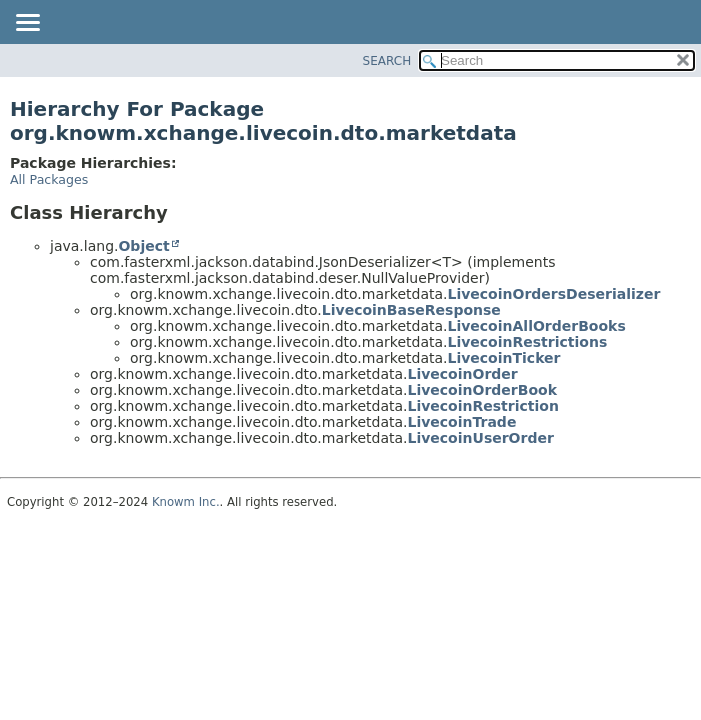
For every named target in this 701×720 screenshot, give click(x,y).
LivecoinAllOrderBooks (536, 326)
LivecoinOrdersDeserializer (553, 294)
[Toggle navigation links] (27, 24)
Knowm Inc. (186, 502)
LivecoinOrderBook (481, 390)
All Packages (49, 179)
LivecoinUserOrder (480, 438)
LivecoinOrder (462, 374)
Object (143, 246)
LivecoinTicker (503, 358)
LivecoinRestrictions (527, 342)
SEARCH (387, 61)
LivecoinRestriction (482, 406)
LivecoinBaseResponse (411, 310)
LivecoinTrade (461, 422)
